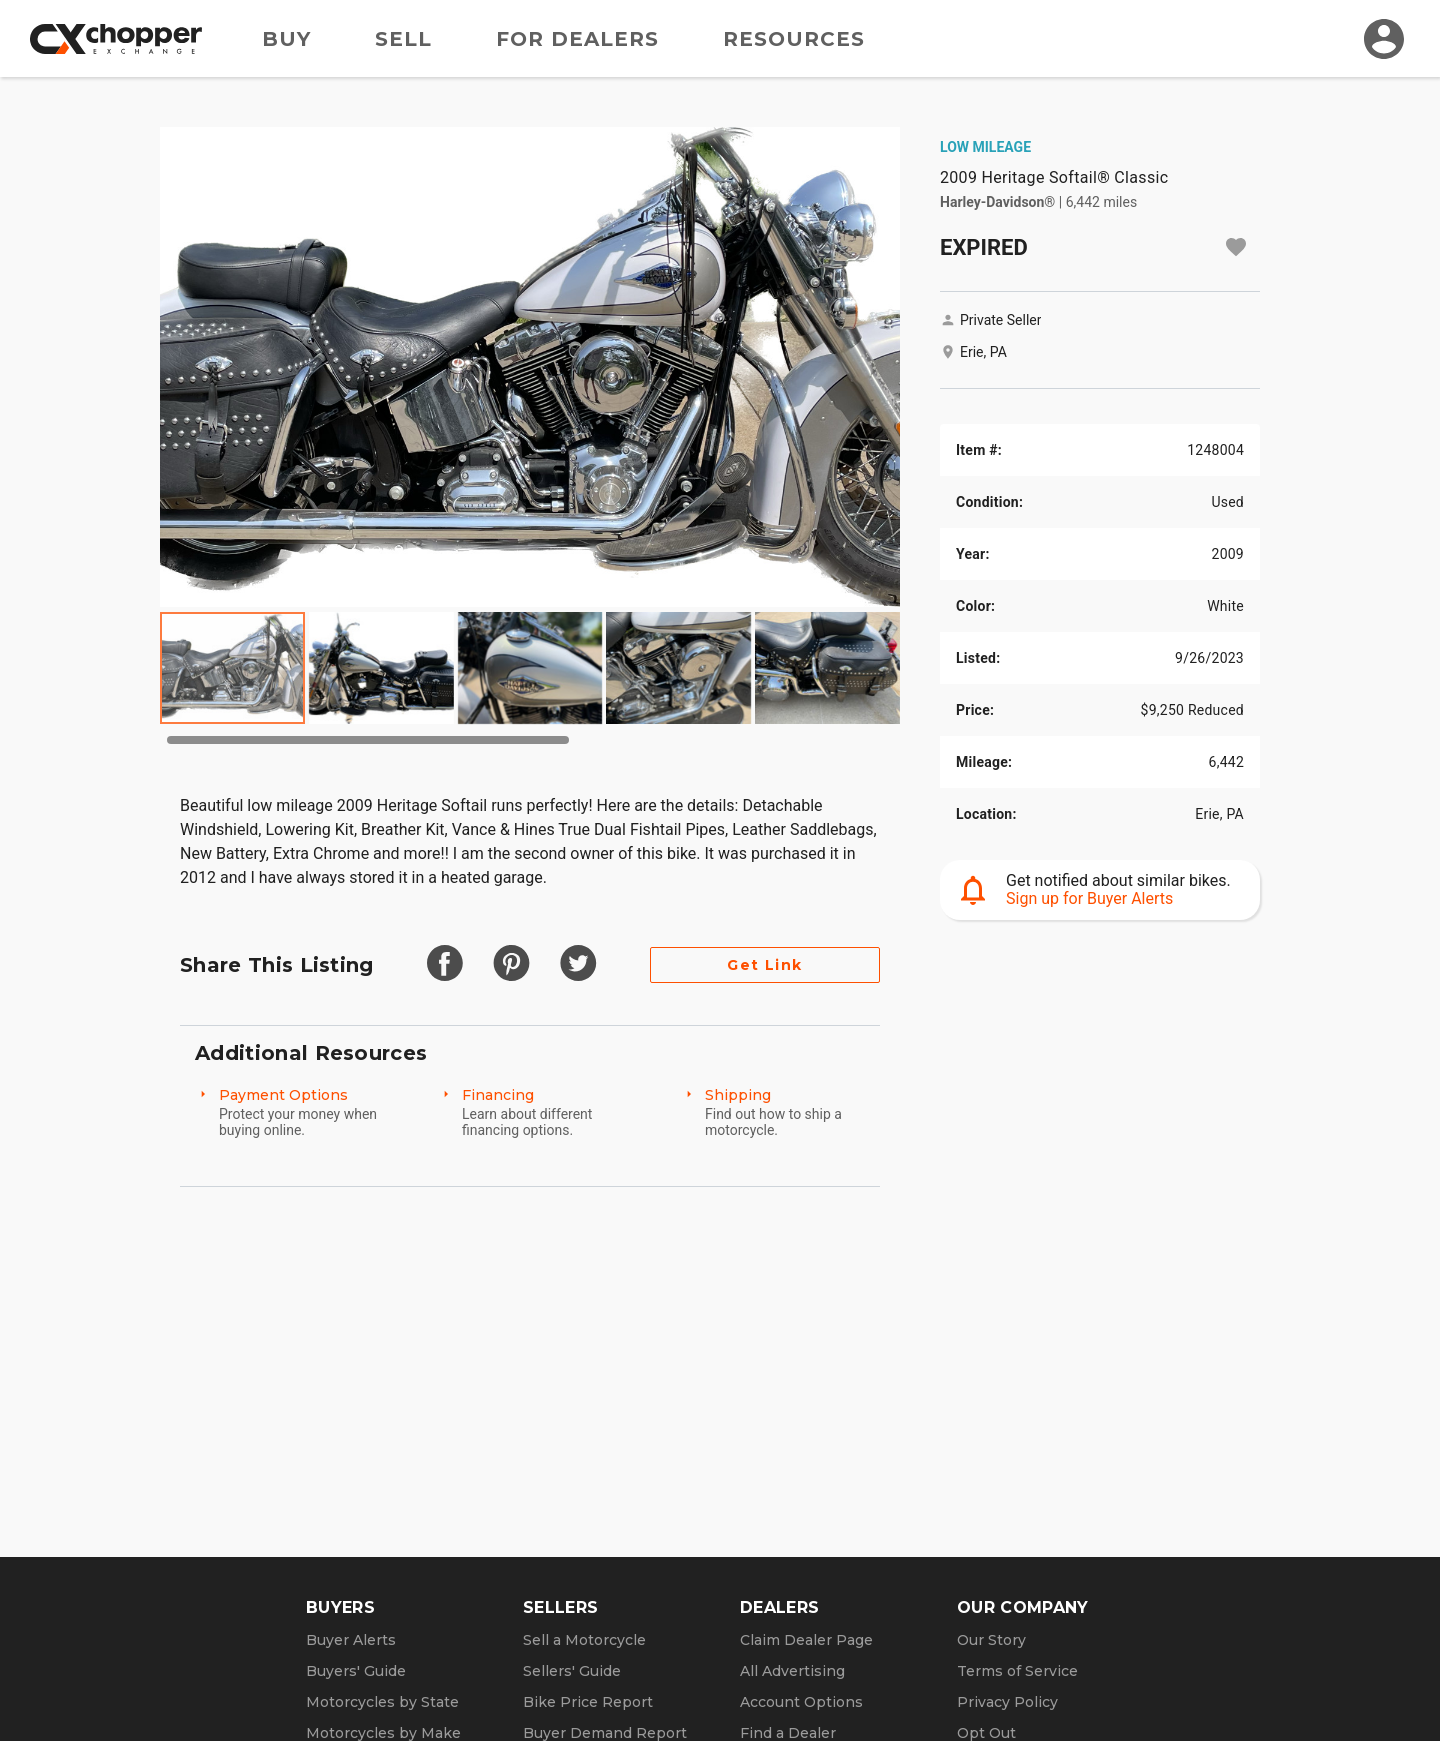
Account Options (801, 1702)
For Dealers (577, 39)
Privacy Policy (1007, 1702)
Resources (794, 39)
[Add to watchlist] (1236, 247)
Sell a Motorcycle (584, 1640)
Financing (498, 1095)
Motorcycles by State (382, 1702)
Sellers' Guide (572, 1671)
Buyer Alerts (351, 1640)
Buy (286, 39)
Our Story (991, 1640)
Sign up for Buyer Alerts (1089, 898)
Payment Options (283, 1095)
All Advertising (792, 1671)
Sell (403, 39)
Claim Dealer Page (806, 1640)
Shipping (738, 1095)
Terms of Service (1017, 1671)
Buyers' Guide (356, 1671)
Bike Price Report (588, 1702)
